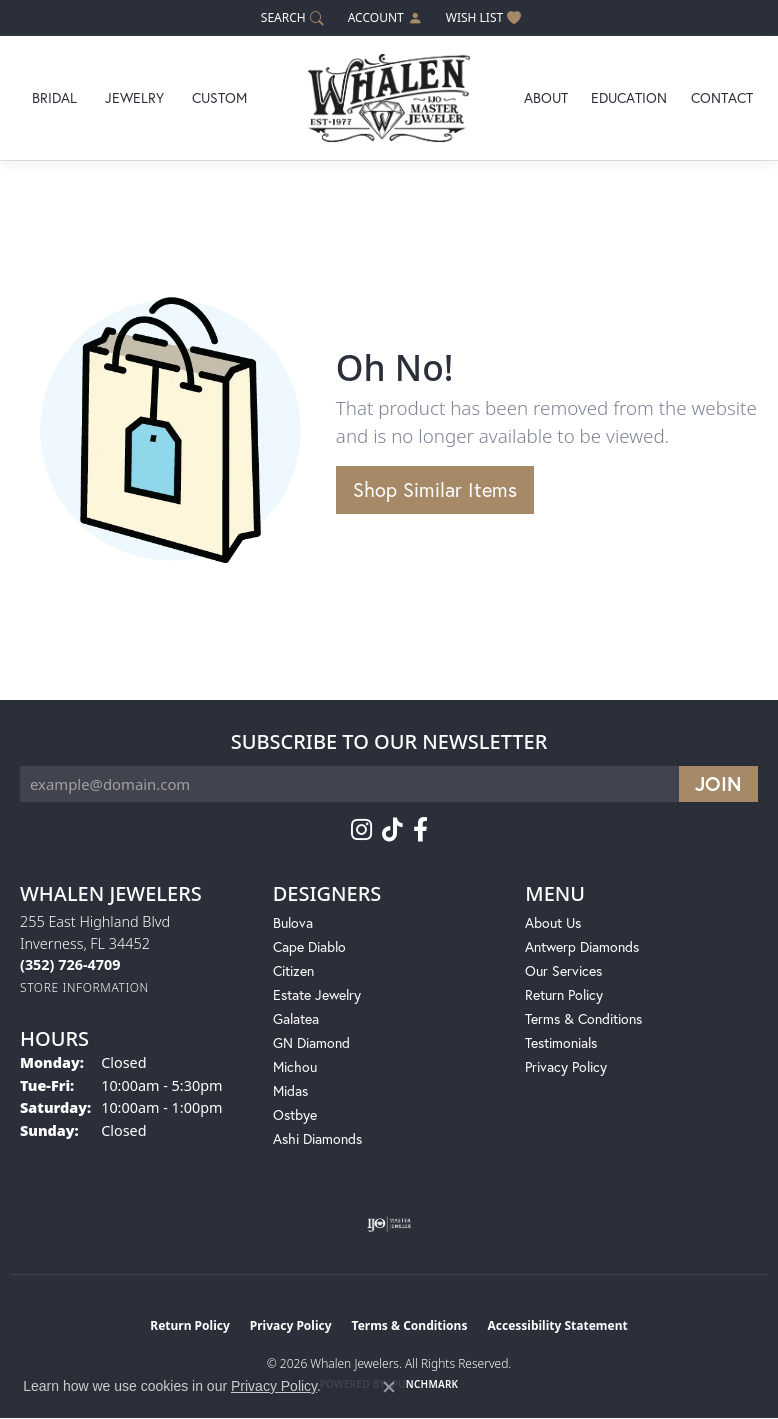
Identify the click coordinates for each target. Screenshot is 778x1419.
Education (629, 97)
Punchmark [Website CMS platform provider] (425, 1384)
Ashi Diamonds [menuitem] (317, 1138)
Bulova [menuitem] (293, 922)
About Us (553, 922)
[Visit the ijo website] (389, 1224)
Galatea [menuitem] (296, 1018)
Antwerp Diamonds (582, 946)
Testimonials (561, 1042)
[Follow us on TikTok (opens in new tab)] (392, 830)
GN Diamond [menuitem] (311, 1042)
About (546, 97)
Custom (219, 97)
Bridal (54, 97)
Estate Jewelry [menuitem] (317, 994)
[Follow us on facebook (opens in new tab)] (420, 830)
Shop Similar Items (435, 489)
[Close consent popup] (389, 1387)
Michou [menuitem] (295, 1066)
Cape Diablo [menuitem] (309, 946)
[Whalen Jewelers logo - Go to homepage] (389, 98)
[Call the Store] (70, 964)
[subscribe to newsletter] (718, 784)
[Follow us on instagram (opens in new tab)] (361, 830)
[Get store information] (84, 987)
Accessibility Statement (557, 1325)
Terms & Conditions (583, 1018)
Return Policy (564, 994)
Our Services (563, 970)
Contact (722, 97)
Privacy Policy (566, 1066)
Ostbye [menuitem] (295, 1114)
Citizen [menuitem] (293, 970)
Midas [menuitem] (290, 1090)
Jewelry (134, 97)
